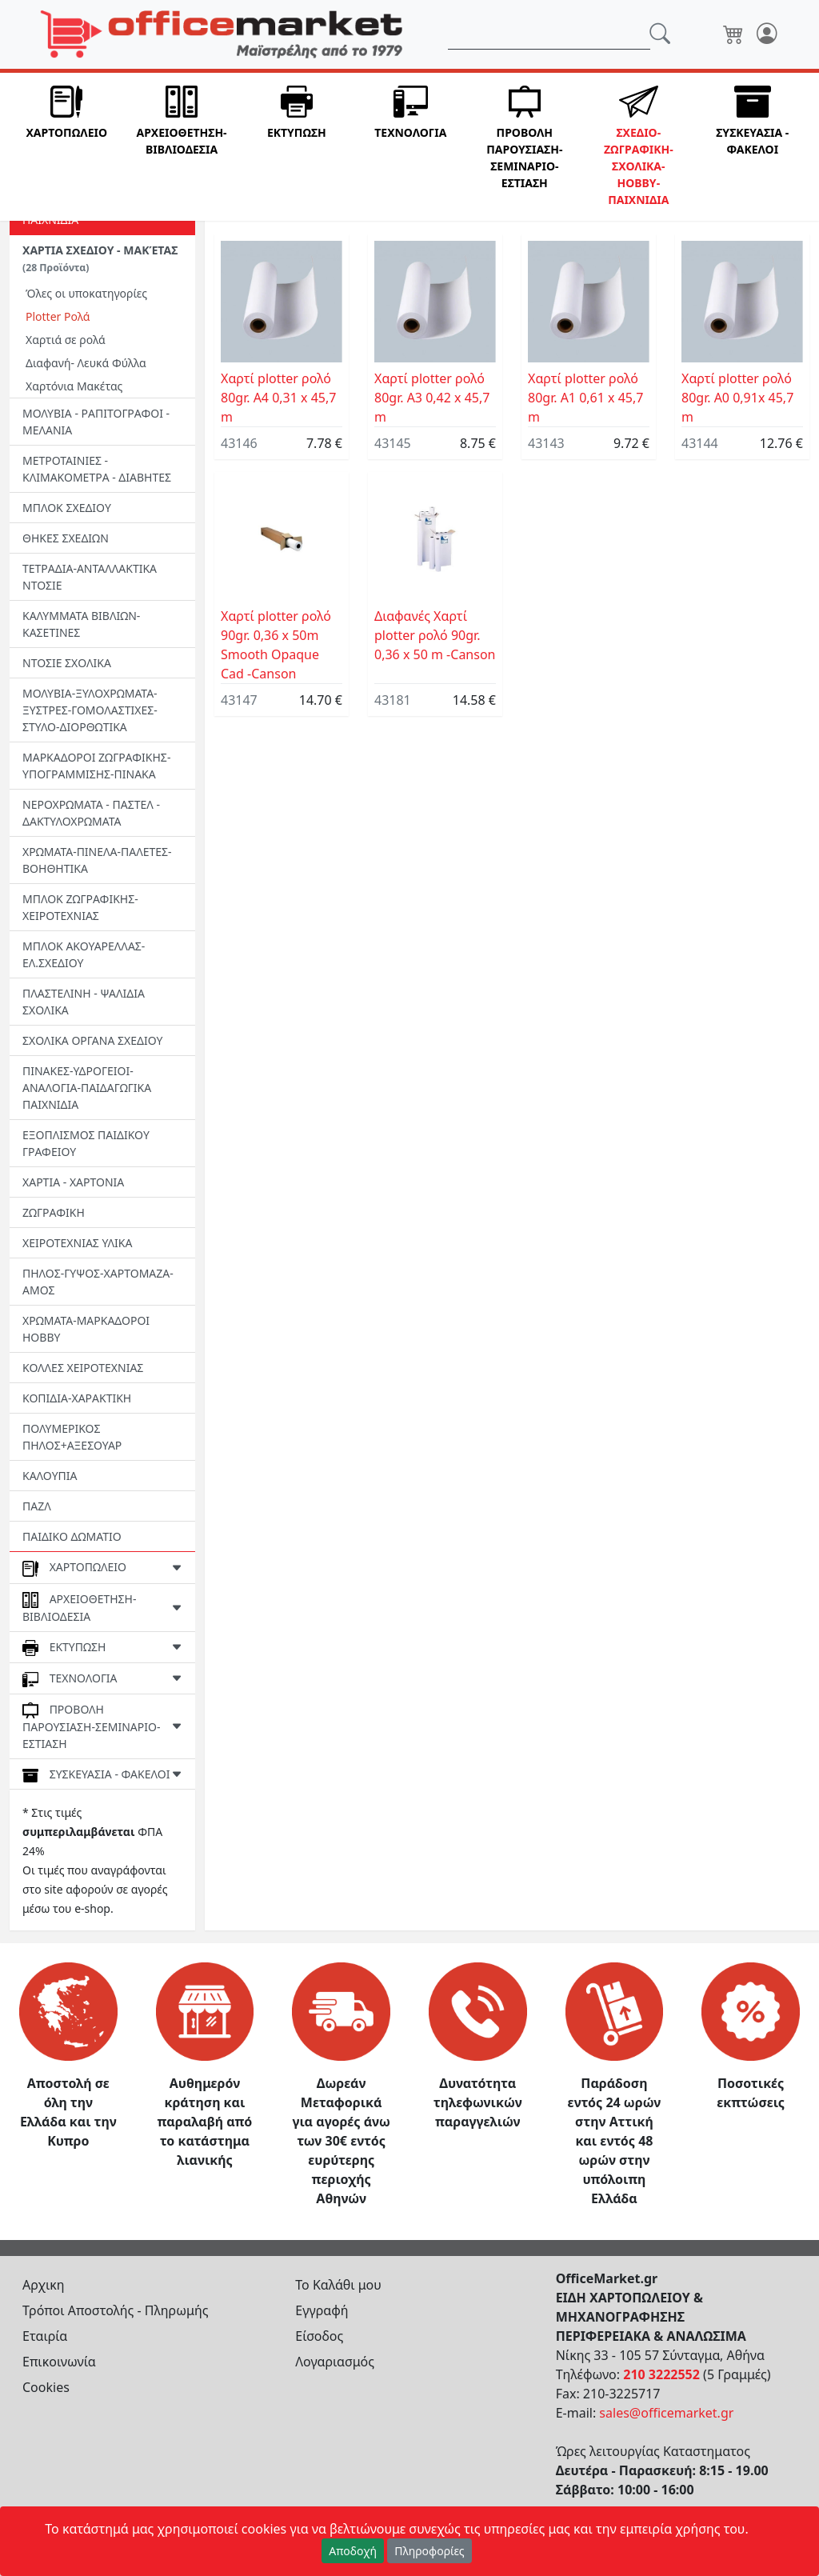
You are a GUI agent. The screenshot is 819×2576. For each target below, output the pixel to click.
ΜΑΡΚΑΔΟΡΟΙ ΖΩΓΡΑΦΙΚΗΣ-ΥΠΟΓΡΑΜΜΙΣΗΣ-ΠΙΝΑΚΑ (96, 766)
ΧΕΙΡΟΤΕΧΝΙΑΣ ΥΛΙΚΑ (77, 1242)
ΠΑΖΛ (36, 1506)
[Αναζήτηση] (549, 34)
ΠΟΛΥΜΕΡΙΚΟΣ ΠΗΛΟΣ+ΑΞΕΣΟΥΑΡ (72, 1437)
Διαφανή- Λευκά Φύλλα (86, 362)
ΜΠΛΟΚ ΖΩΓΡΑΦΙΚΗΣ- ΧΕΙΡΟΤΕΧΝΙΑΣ (80, 907)
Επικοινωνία (59, 2361)
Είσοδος (319, 2336)
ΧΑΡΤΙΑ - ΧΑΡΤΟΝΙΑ (73, 1182)
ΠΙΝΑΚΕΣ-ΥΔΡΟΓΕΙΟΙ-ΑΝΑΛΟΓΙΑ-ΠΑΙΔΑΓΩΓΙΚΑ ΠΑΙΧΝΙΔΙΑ (86, 1087)
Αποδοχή (353, 2550)
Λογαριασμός (334, 2361)
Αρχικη (43, 2285)
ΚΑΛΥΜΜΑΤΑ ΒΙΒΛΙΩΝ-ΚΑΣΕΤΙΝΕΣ (81, 624)
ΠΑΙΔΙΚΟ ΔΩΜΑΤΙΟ (72, 1536)
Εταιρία (44, 2336)
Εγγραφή (321, 2310)
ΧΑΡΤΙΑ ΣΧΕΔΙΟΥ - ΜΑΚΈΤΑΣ (100, 258)
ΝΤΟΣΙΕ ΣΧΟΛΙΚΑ (66, 662)
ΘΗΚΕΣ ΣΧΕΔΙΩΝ (65, 538)
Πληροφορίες (429, 2550)
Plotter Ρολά (58, 316)
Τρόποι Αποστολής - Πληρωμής (115, 2310)
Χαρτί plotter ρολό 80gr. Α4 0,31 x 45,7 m (278, 398)
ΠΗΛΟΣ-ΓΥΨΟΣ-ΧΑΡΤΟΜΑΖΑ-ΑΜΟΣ (98, 1282)
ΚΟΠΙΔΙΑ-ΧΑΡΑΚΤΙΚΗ (76, 1398)
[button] (66, 147)
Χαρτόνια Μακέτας (74, 386)
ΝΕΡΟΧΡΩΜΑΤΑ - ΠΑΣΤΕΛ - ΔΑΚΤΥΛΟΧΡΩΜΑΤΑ (91, 813)
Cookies (46, 2387)
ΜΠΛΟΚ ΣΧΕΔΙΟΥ (66, 507)
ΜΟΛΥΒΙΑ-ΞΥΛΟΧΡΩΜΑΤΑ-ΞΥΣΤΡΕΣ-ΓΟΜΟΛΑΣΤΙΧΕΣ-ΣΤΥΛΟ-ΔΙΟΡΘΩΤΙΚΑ (90, 710)
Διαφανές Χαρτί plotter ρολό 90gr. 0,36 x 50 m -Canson (434, 635)
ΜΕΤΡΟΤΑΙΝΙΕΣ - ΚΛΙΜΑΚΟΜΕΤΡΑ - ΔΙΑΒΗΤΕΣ (96, 469)
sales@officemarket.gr (666, 2413)
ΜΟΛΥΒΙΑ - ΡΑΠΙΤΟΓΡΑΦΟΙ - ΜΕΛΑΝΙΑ (96, 422)
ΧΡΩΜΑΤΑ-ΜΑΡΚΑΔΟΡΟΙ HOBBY (86, 1329)
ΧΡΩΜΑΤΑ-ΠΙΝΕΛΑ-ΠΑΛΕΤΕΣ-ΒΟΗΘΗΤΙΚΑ (97, 860)
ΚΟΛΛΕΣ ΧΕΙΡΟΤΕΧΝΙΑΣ (82, 1367)
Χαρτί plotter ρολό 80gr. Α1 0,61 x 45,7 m (585, 398)
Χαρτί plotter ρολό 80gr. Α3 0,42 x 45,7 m (431, 398)
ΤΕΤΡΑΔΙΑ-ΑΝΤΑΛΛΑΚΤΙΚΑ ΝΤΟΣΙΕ (89, 577)
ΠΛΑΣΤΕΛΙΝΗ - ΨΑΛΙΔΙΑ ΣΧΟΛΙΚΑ (83, 1002)
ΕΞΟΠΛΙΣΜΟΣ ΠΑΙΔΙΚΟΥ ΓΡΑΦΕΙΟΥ (86, 1143)
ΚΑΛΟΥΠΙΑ (50, 1475)
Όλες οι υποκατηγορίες (86, 293)
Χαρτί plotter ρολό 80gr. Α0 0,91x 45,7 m (737, 398)
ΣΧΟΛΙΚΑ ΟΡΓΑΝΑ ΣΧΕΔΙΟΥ (92, 1040)
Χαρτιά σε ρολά (66, 339)
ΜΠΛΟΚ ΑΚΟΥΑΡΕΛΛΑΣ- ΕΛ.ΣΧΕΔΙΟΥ (83, 954)
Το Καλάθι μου (338, 2285)
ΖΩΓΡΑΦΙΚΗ (53, 1212)
